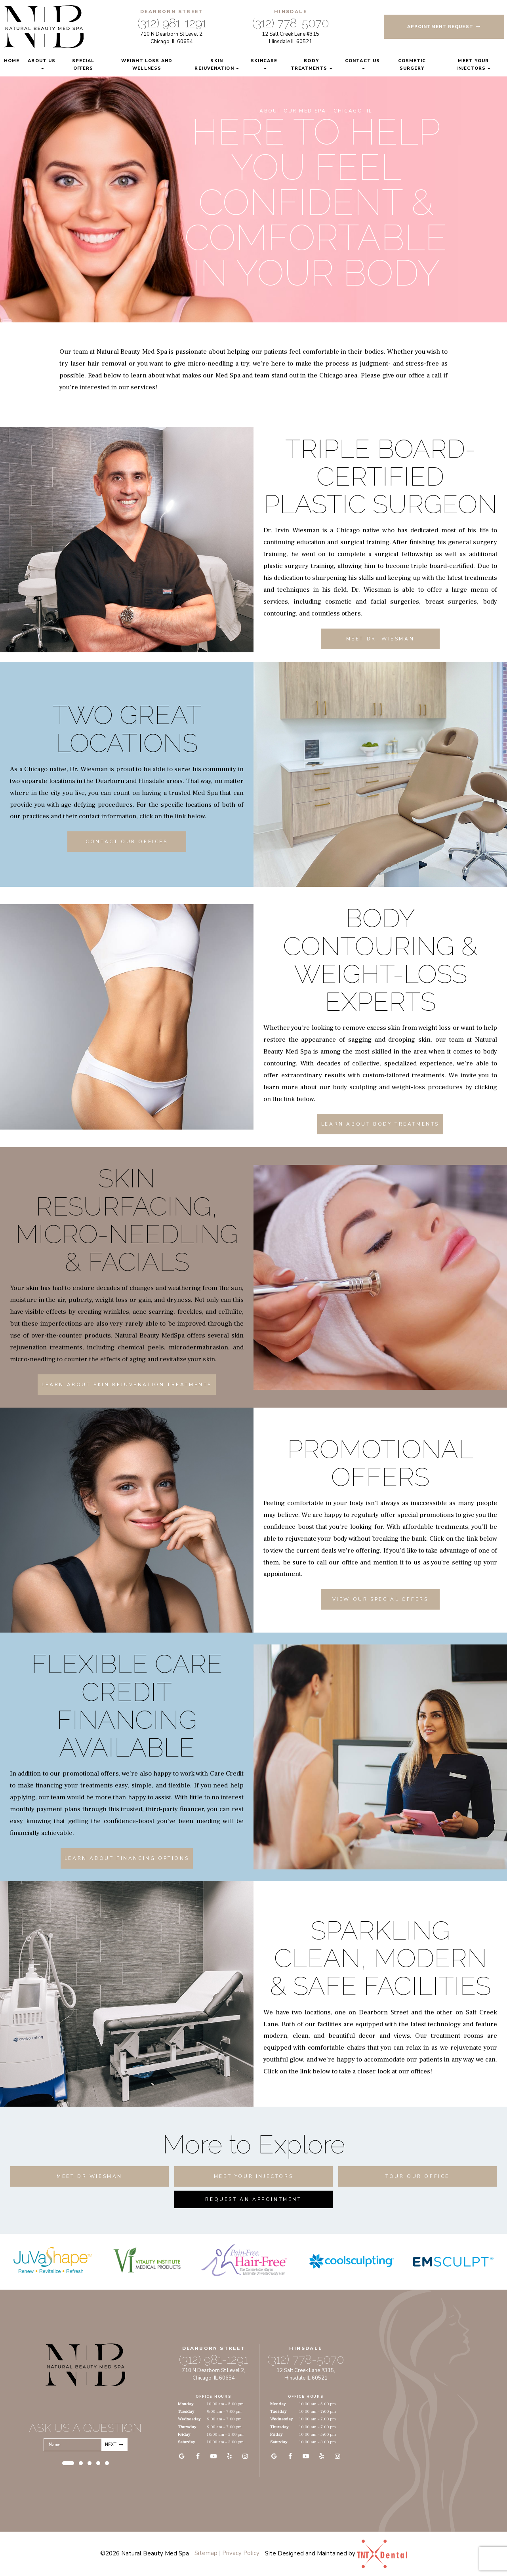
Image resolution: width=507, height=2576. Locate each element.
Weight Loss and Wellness (146, 64)
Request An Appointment (253, 2199)
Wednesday (189, 2419)
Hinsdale (290, 11)
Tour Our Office (417, 2176)
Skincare (264, 61)
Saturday (186, 2442)
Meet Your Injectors (472, 64)
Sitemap (205, 2553)
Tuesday (186, 2411)
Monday (185, 2404)
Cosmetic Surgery (412, 64)
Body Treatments (309, 64)
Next (114, 2445)
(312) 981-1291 (171, 23)
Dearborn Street (171, 11)
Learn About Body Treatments (380, 1124)
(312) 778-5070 (290, 23)
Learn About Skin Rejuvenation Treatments (127, 1384)
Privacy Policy (240, 2553)
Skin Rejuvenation (214, 64)
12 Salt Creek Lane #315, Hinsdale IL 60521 (305, 2374)
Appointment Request (444, 27)
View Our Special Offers (380, 1599)
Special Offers (83, 64)
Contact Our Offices (127, 841)
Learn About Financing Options (127, 1858)
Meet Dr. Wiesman (380, 639)
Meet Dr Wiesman (89, 2176)
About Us (41, 61)
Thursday (187, 2427)
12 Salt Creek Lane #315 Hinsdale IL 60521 (290, 37)
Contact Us (362, 61)
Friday (184, 2434)
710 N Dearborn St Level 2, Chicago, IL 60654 (172, 37)
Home (11, 61)
